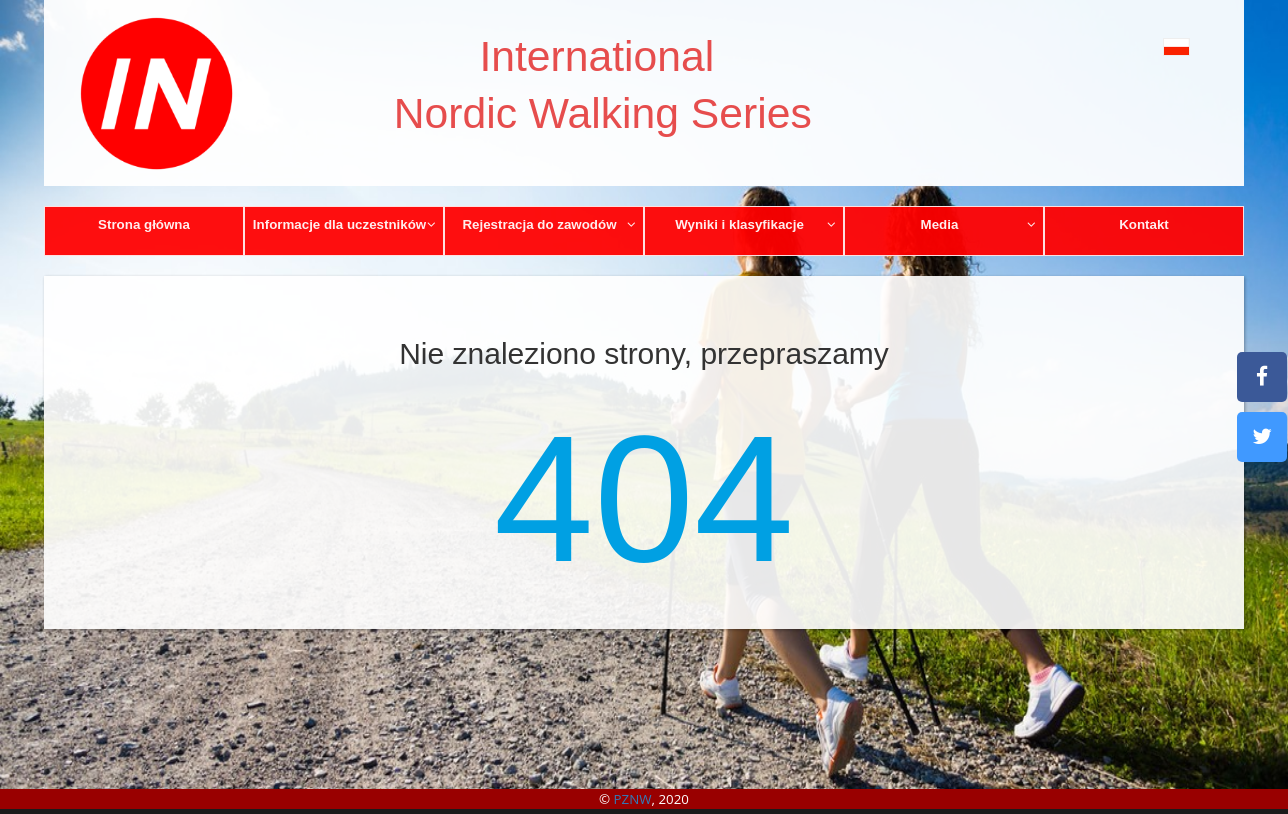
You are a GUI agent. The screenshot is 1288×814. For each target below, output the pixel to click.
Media (979, 224)
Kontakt (1144, 224)
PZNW (633, 799)
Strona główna (144, 224)
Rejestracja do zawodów (549, 224)
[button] (1131, 46)
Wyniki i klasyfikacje (755, 224)
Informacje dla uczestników (345, 224)
